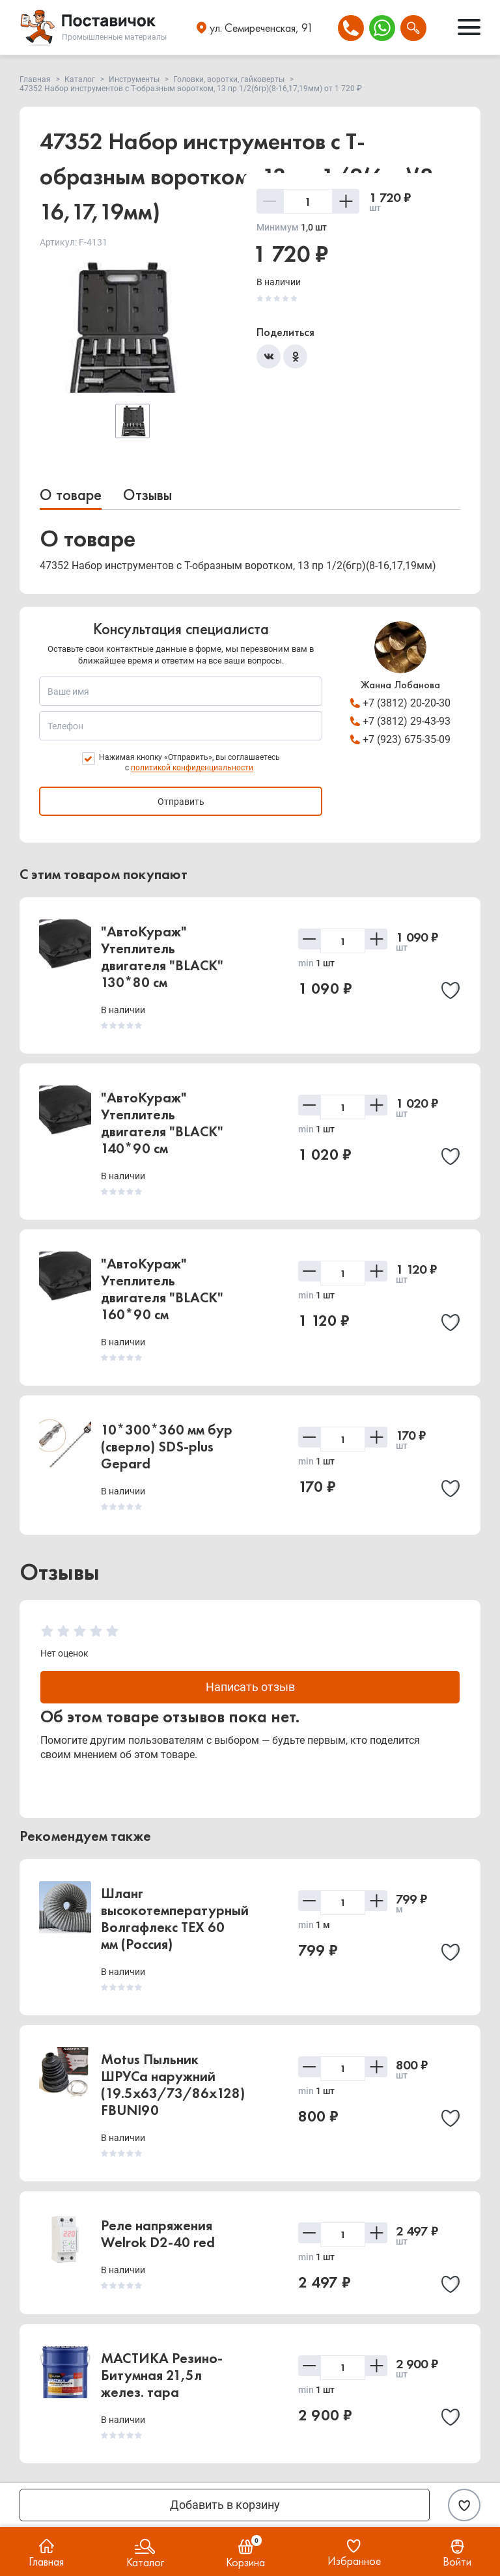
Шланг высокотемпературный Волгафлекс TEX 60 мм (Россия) (175, 1918)
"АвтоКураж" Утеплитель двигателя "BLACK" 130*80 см (162, 957)
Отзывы (147, 494)
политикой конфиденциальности (192, 767)
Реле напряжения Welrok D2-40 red (158, 2234)
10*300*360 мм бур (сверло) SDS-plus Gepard (166, 1446)
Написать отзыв (250, 1687)
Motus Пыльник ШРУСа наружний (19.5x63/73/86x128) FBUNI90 (173, 2085)
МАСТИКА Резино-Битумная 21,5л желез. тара (162, 2375)
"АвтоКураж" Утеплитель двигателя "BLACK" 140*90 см (162, 1123)
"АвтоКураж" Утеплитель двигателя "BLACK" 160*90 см (162, 1289)
